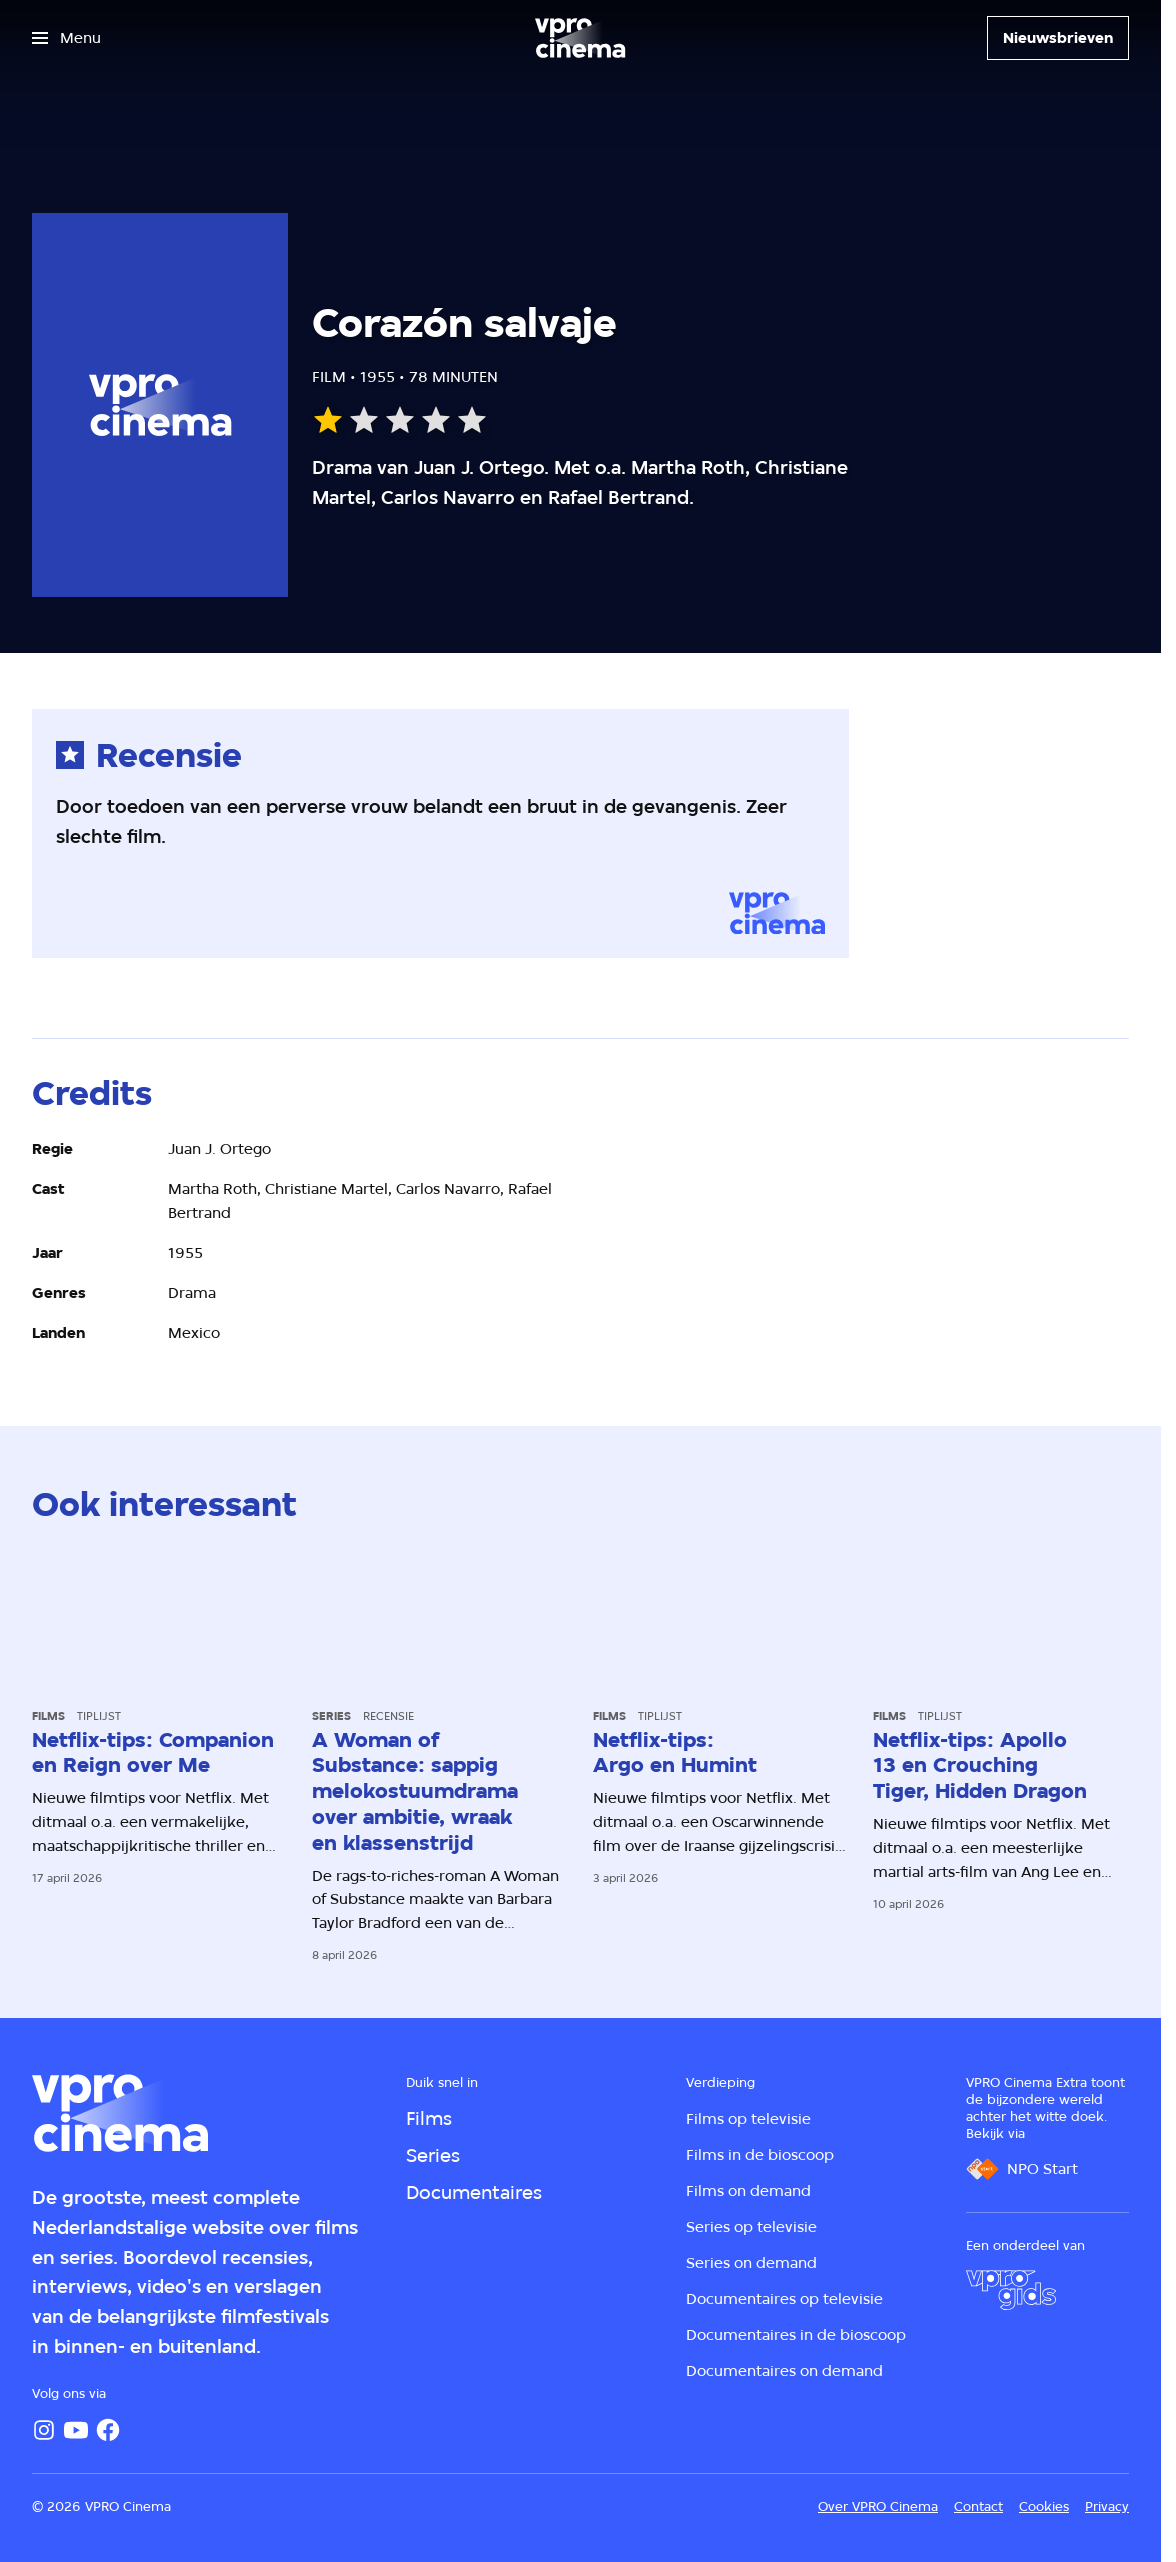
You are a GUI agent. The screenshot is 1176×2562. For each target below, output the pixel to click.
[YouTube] (76, 2430)
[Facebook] (108, 2430)
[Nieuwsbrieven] (1058, 38)
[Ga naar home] (580, 38)
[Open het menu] (66, 38)
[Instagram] (44, 2430)
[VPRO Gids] (1011, 2290)
